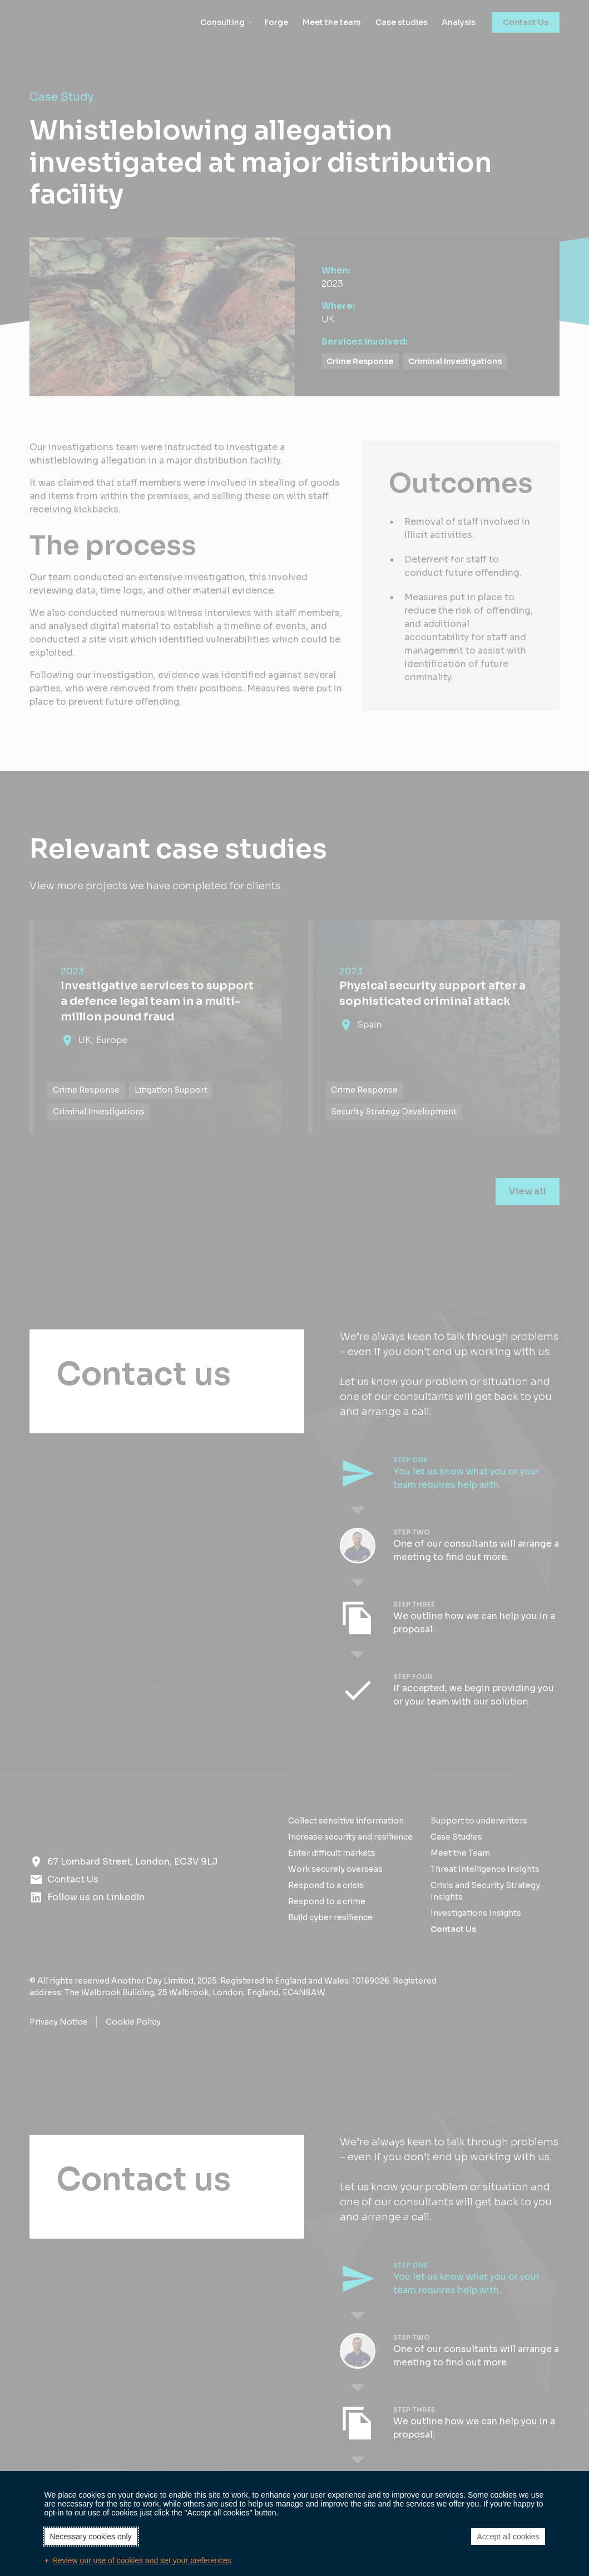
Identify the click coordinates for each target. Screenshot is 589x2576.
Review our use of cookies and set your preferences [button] (141, 2560)
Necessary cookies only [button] (91, 2536)
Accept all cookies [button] (508, 2536)
